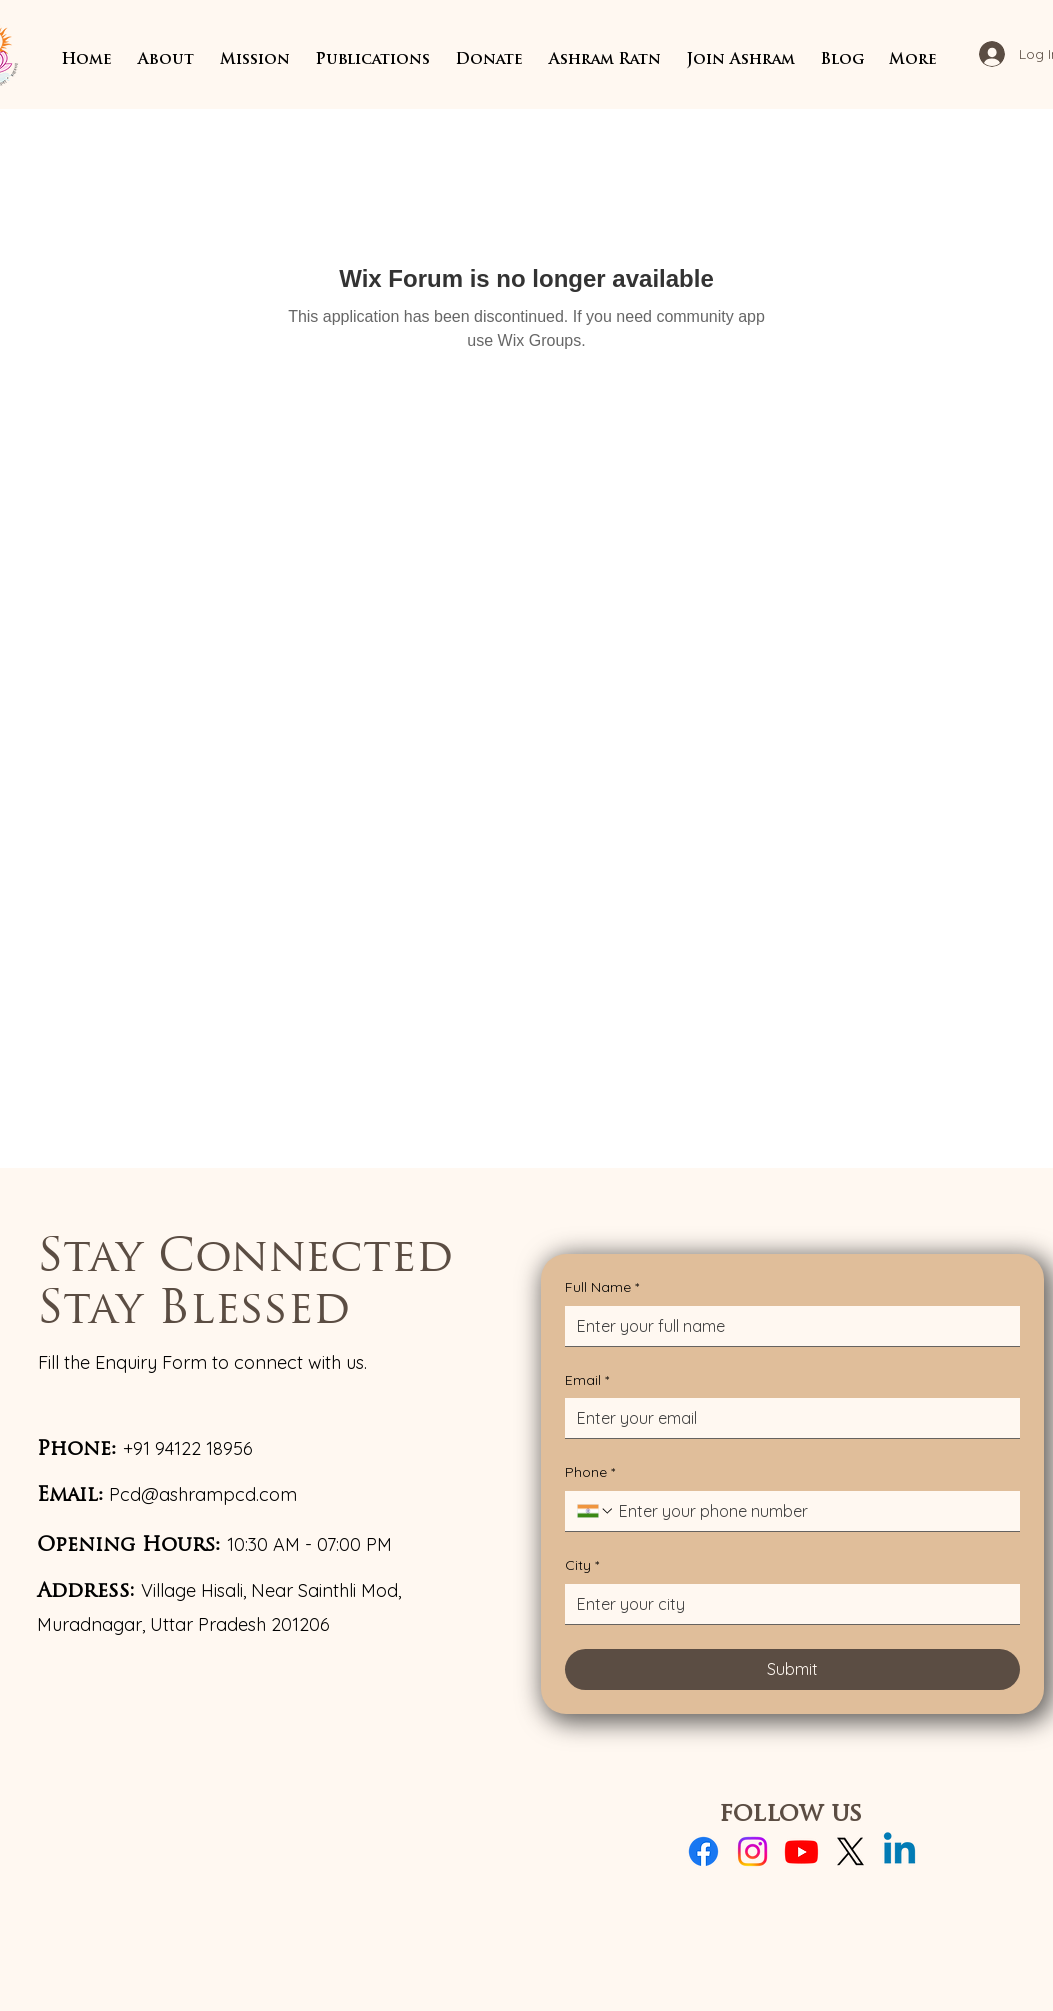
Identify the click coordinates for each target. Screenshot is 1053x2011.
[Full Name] (786, 1326)
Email (587, 1381)
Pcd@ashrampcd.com (203, 1494)
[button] (166, 60)
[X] (850, 1851)
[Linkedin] (899, 1851)
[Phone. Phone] (811, 1511)
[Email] (786, 1418)
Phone (590, 1473)
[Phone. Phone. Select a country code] (596, 1511)
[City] (786, 1604)
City (582, 1566)
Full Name (602, 1288)
